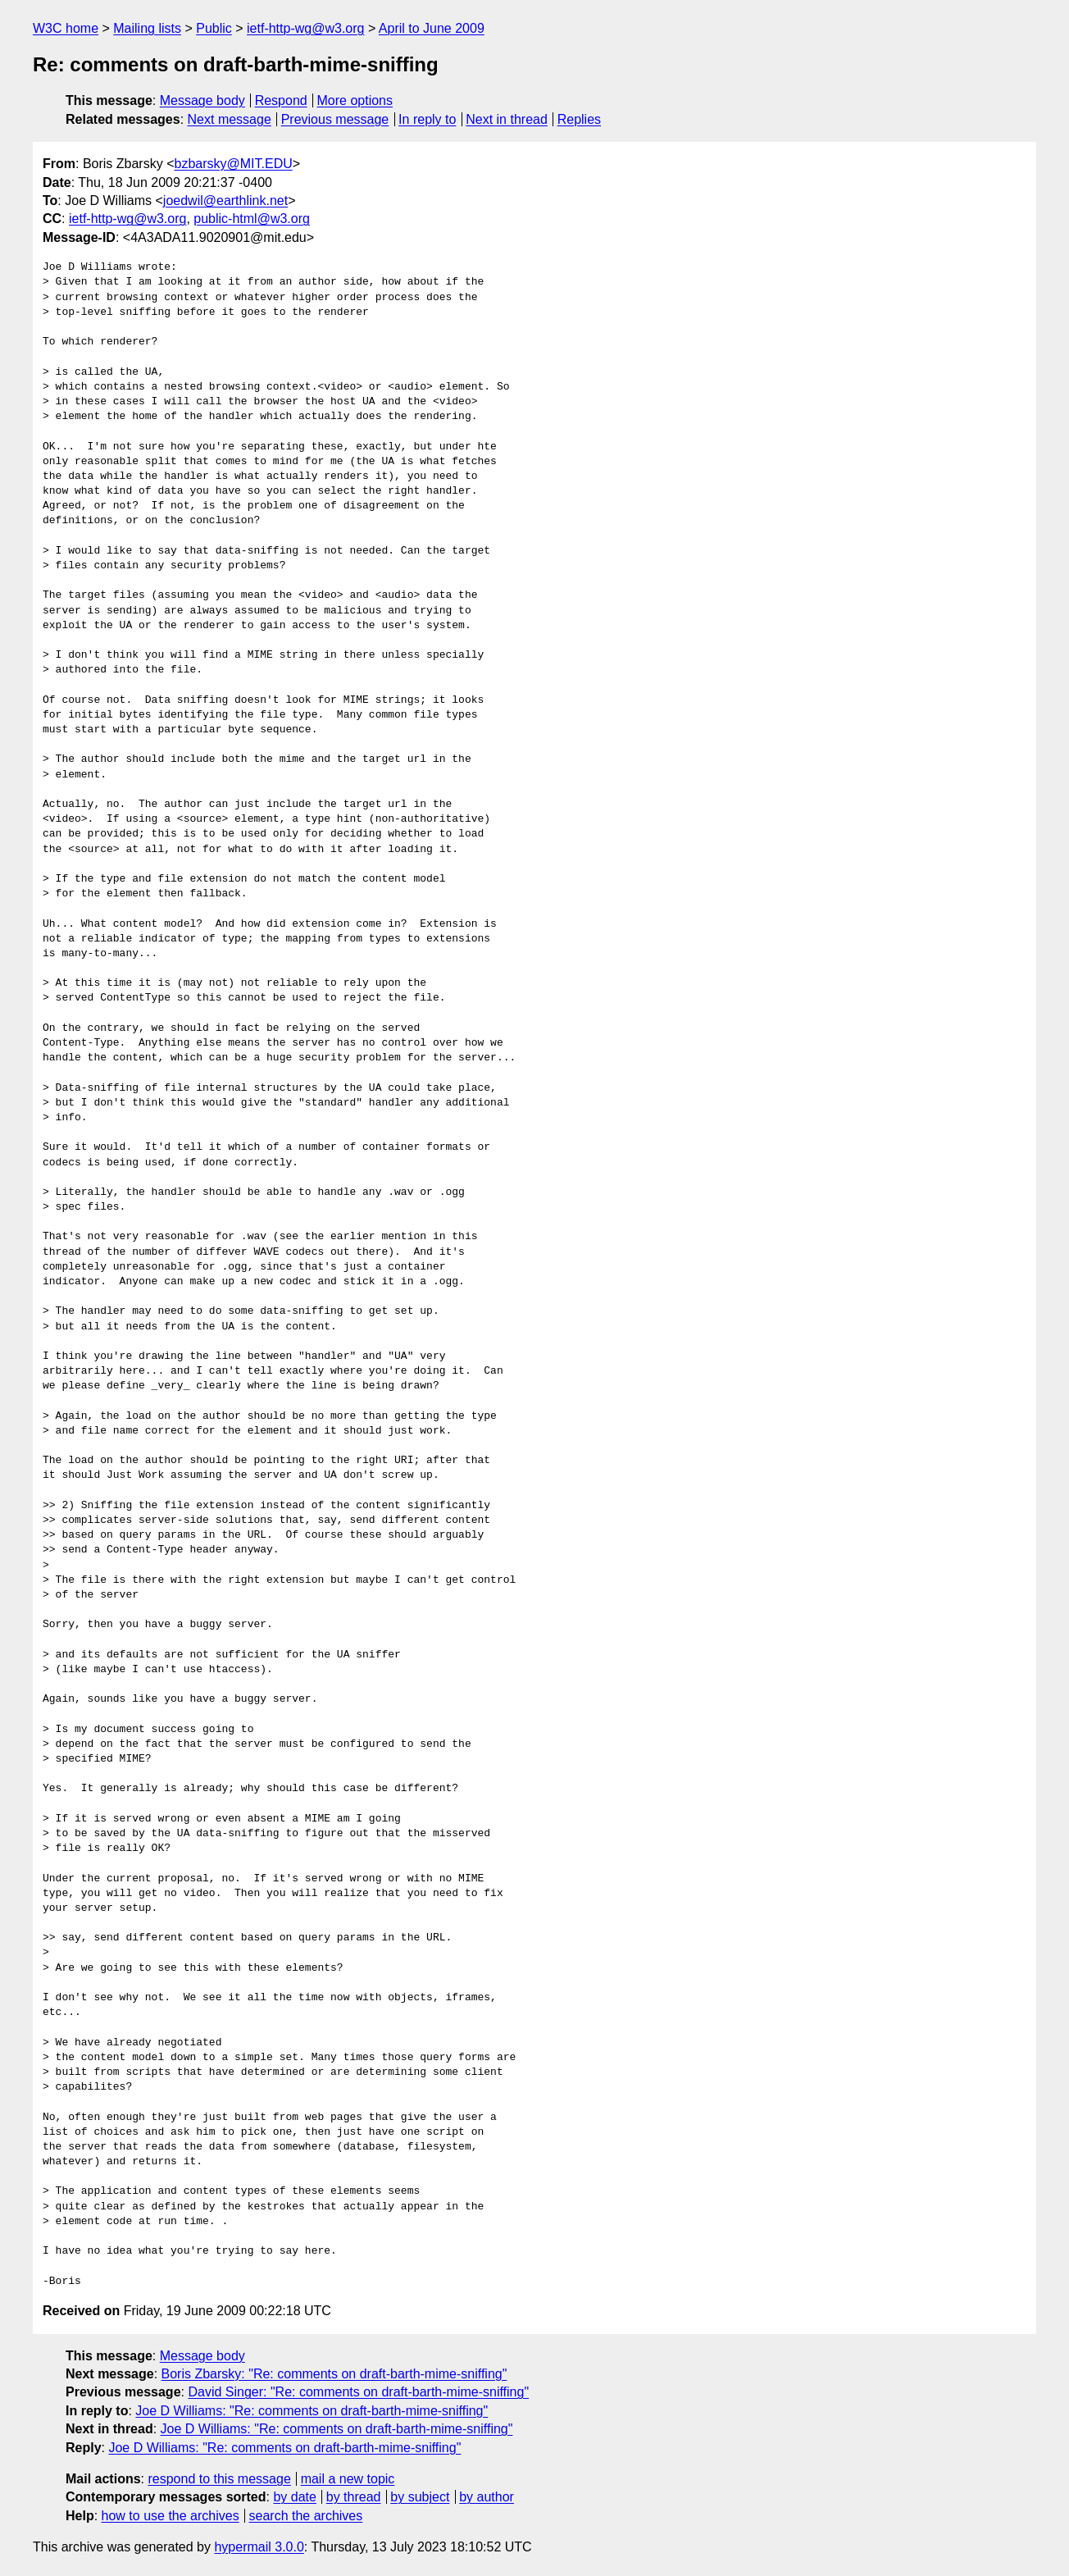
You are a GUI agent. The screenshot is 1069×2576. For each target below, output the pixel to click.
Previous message (335, 119)
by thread (353, 2497)
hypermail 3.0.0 (258, 2547)
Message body (202, 100)
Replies (579, 119)
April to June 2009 (431, 28)
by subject (419, 2497)
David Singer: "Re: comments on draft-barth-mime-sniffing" (358, 2392)
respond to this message (219, 2479)
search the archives (306, 2516)
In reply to (427, 119)
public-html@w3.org (251, 219)
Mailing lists (147, 28)
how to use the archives (170, 2516)
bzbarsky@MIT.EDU (233, 164)
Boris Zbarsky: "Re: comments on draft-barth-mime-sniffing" (334, 2374)
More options (355, 100)
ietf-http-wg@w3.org (305, 28)
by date (294, 2497)
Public (214, 28)
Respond (281, 100)
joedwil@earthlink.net (225, 200)
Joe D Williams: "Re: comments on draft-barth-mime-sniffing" (311, 2411)
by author (486, 2497)
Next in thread (507, 119)
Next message (229, 119)
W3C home (65, 28)
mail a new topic (348, 2479)
